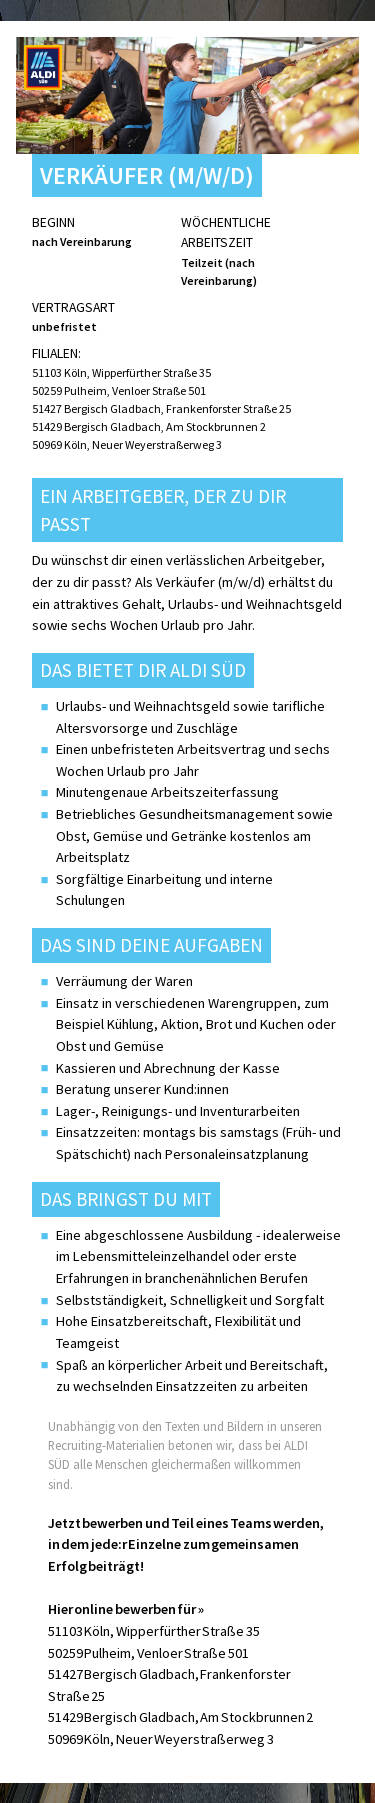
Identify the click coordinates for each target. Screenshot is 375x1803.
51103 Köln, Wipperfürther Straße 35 (121, 372)
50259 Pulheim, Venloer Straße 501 (119, 390)
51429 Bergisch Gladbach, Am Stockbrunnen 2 (149, 426)
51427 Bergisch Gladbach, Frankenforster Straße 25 (161, 408)
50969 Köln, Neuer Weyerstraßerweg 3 (127, 444)
